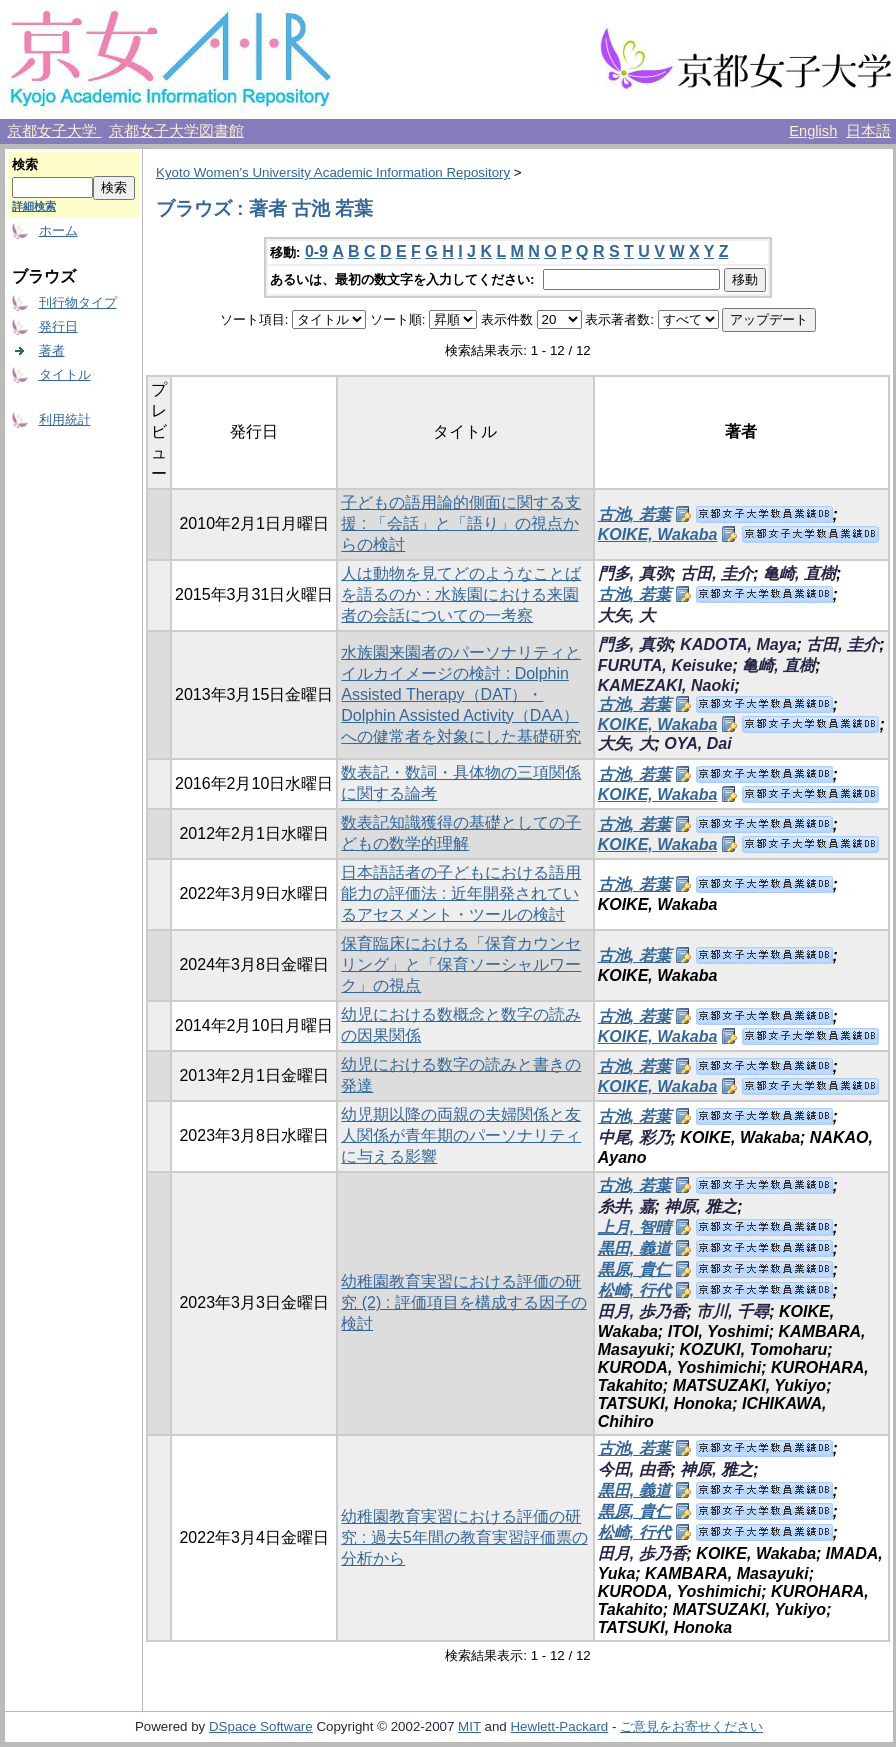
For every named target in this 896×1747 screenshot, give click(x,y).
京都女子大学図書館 (176, 131)
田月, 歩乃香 (642, 1311)
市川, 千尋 (732, 1311)
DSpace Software (261, 1726)
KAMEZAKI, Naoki (666, 685)
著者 (52, 350)
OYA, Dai (697, 743)
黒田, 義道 (634, 1248)
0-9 (316, 251)
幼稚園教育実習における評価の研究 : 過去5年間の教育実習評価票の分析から (464, 1537)
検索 (25, 164)
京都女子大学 (54, 131)
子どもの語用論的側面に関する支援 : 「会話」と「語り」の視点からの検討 (461, 523)
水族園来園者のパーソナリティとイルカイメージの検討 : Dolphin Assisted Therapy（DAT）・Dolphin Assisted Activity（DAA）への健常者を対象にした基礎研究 (461, 694)
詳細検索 (34, 206)
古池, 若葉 (634, 514)
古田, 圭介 (716, 573)
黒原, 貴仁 (634, 1269)
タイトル (65, 374)
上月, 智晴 (634, 1227)
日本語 (868, 131)
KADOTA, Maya (738, 644)
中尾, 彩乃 (634, 1137)
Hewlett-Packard (559, 1726)
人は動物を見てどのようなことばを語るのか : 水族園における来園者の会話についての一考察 (461, 594)
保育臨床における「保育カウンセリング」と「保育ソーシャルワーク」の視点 (461, 964)
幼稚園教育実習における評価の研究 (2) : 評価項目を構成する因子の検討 (463, 1302)
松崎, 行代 (634, 1290)
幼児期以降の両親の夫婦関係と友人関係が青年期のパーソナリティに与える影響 (461, 1135)
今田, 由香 (634, 1469)
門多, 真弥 (634, 573)
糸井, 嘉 (626, 1206)
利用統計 (65, 419)
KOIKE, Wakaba (658, 534)
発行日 (58, 326)
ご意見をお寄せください (691, 1726)
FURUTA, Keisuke (665, 665)
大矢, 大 (626, 615)
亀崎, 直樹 (799, 573)
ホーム (58, 230)
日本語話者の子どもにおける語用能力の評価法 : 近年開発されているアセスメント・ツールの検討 (461, 893)
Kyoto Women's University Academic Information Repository (333, 172)
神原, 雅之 (700, 1206)
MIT (469, 1726)
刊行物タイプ (78, 302)
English (813, 131)
